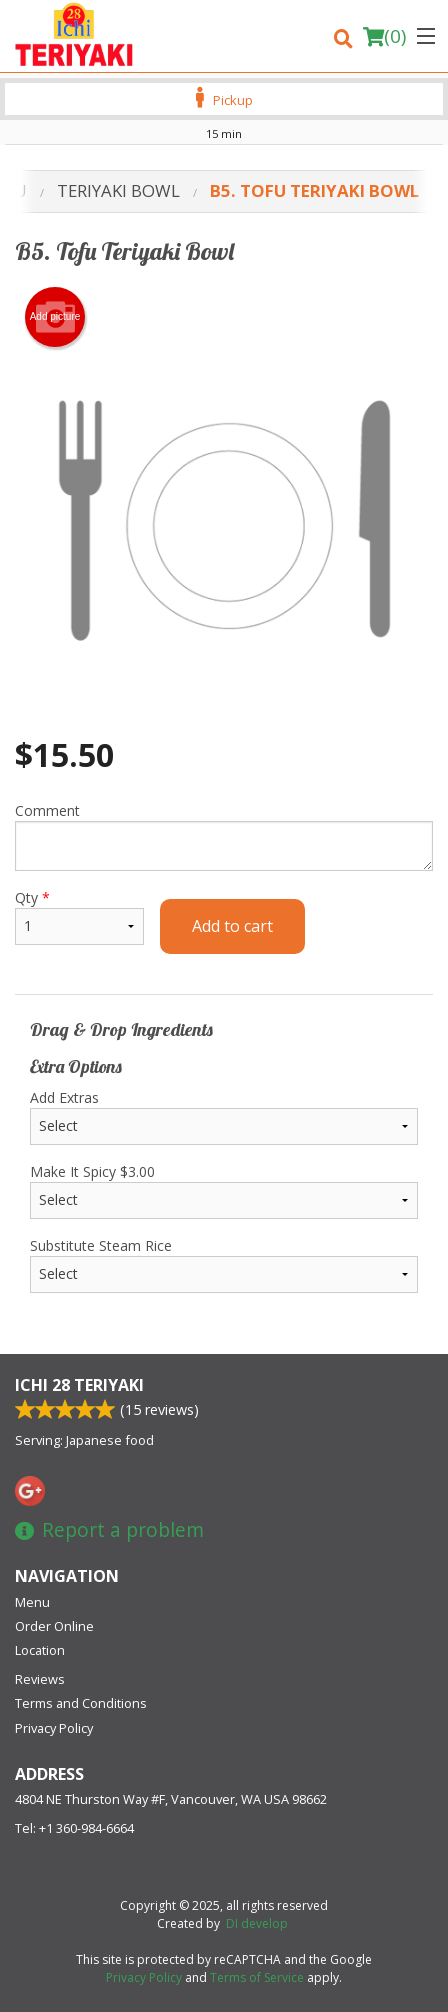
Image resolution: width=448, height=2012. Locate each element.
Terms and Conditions (81, 1703)
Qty (79, 916)
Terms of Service (257, 1977)
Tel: (74, 1828)
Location (40, 1650)
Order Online (54, 1626)
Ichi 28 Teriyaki (79, 1385)
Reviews (40, 1679)
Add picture (55, 317)
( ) (384, 36)
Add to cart (232, 926)
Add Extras (224, 1116)
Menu (32, 1602)
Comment (224, 836)
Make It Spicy (224, 1190)
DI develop (257, 1923)
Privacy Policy (54, 1728)
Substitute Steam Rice (224, 1264)
